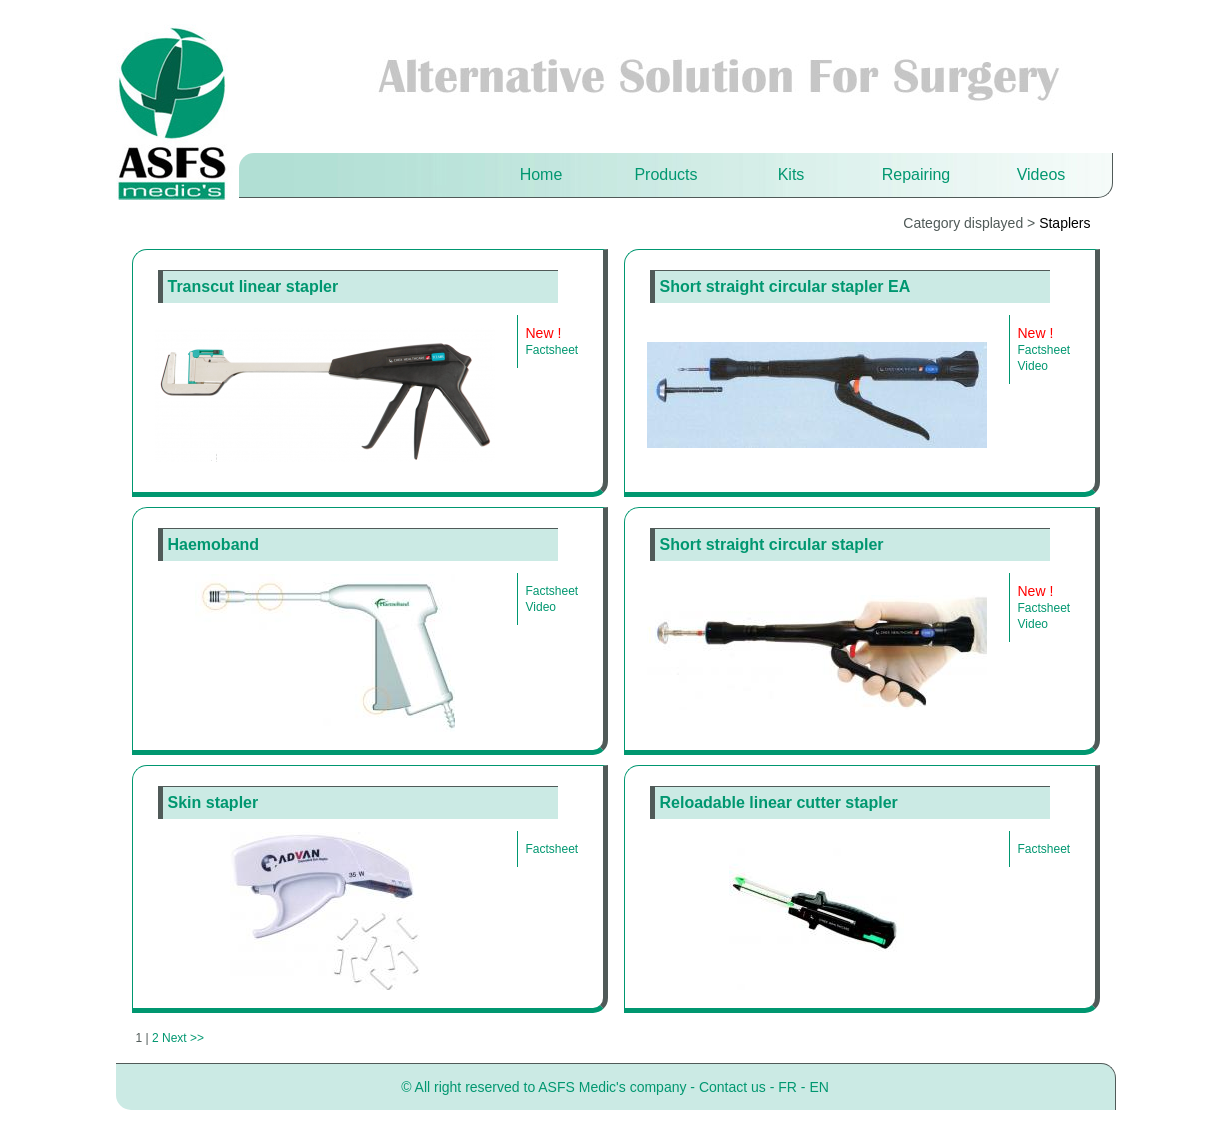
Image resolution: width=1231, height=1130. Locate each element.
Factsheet (552, 350)
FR (787, 1087)
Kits (791, 174)
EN (818, 1087)
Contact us (732, 1087)
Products (665, 174)
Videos (1041, 174)
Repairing (916, 174)
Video (1033, 366)
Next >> (183, 1038)
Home (541, 174)
